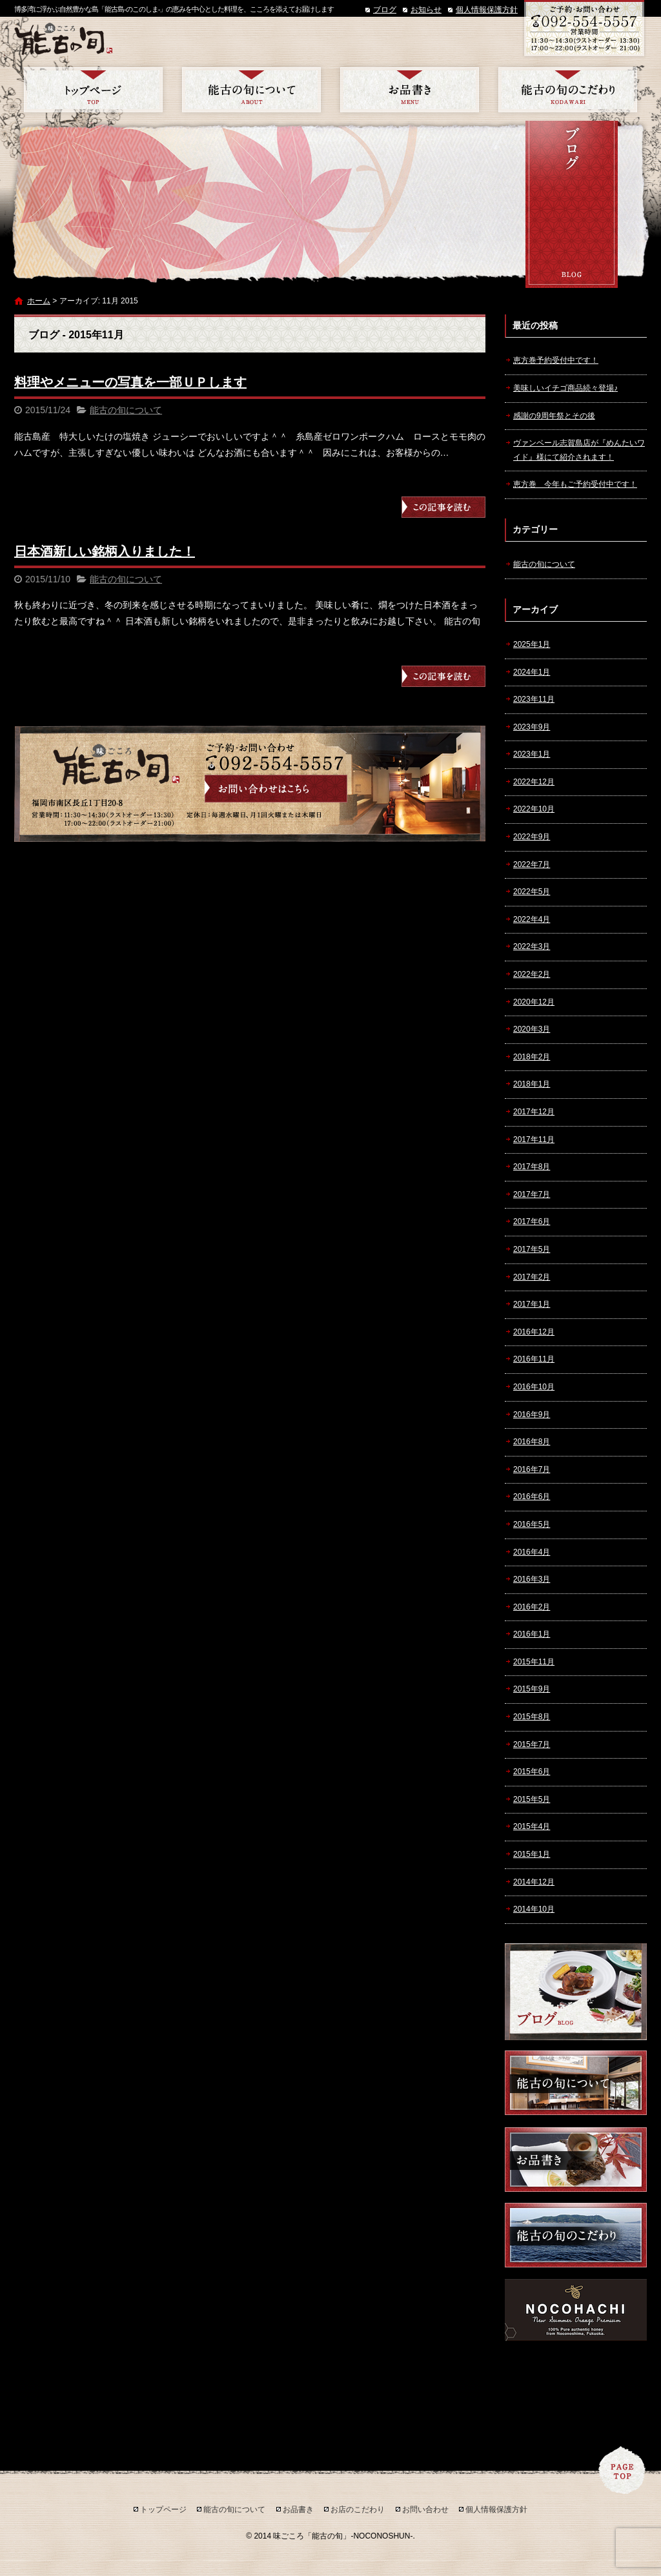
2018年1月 (531, 1084)
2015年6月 (531, 1771)
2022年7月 (531, 864)
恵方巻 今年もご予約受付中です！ (575, 484)
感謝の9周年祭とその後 (554, 415)
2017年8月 (531, 1166)
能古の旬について (251, 90)
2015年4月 (531, 1826)
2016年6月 (531, 1496)
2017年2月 (531, 1277)
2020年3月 (531, 1029)
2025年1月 (531, 644)
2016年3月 (531, 1579)
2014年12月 (533, 1881)
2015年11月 (533, 1661)
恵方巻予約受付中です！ (555, 360)
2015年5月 (531, 1799)
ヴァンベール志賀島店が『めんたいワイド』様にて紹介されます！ (579, 450)
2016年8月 (531, 1441)
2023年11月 (533, 699)
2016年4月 (531, 1552)
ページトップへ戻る (622, 2470)
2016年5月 (531, 1524)
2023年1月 (531, 754)
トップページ (93, 90)
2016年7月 (531, 1469)
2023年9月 (531, 726)
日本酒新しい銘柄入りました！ (104, 551)
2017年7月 (531, 1194)
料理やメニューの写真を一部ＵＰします (130, 382)
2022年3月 (531, 946)
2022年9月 (531, 836)
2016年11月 (533, 1359)
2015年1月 (531, 1854)
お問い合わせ (425, 2509)
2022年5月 (531, 891)
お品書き (409, 90)
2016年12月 (533, 1331)
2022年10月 (533, 808)
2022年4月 (531, 919)
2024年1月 (531, 672)
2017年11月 (533, 1139)
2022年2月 (531, 974)
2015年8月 (531, 1716)
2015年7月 (531, 1744)
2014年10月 (533, 1909)
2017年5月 (531, 1249)
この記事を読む (443, 507)
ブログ (384, 9)
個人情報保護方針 (487, 9)
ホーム (38, 300)
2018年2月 (531, 1056)
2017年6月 (531, 1221)
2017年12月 (533, 1111)
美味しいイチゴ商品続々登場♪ (565, 388)
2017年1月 (531, 1304)
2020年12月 (533, 1002)
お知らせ (426, 9)
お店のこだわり (568, 90)
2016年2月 (531, 1606)
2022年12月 (533, 781)
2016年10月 (533, 1386)
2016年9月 (531, 1414)
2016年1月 (531, 1634)
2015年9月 (531, 1688)
